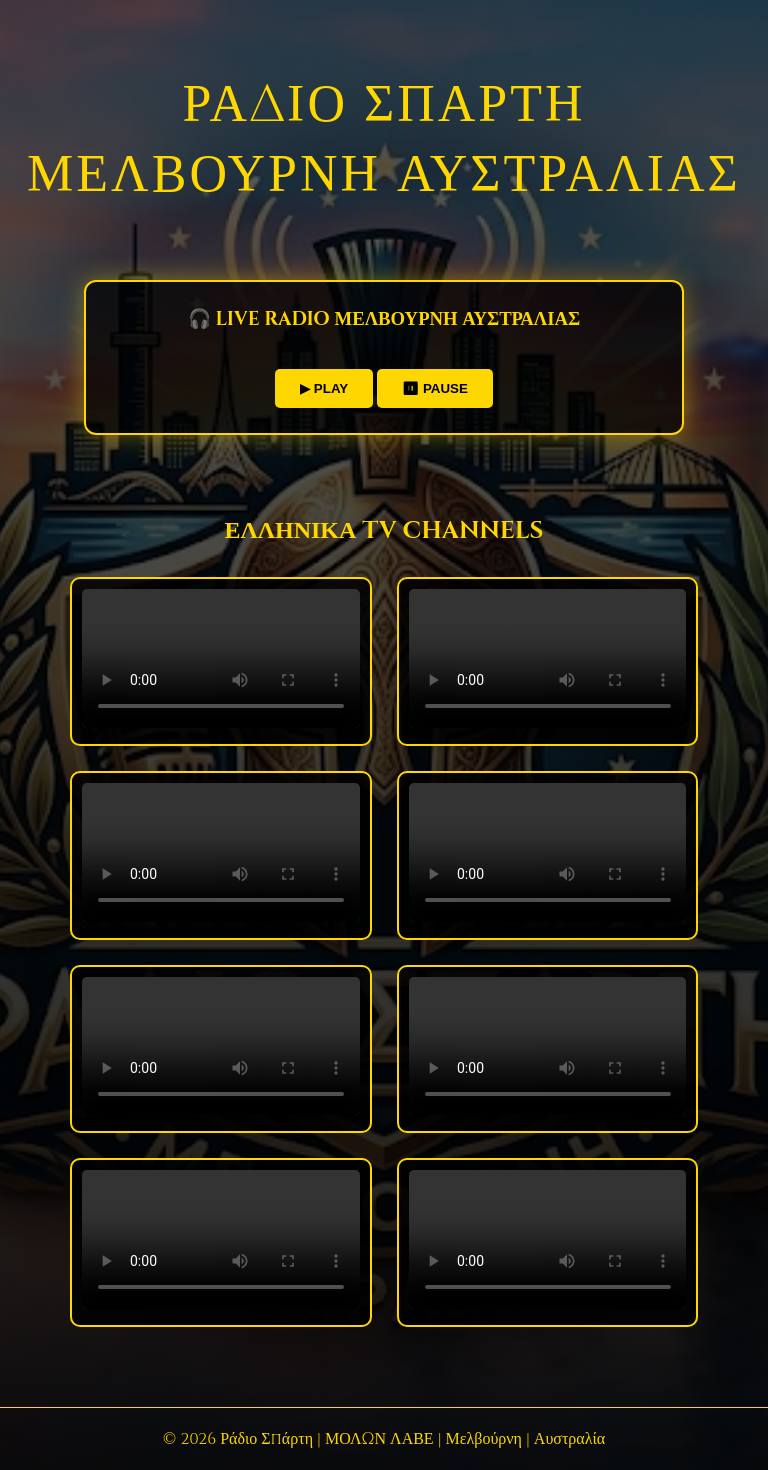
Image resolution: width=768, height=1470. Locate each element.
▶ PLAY (324, 388)
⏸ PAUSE (435, 388)
